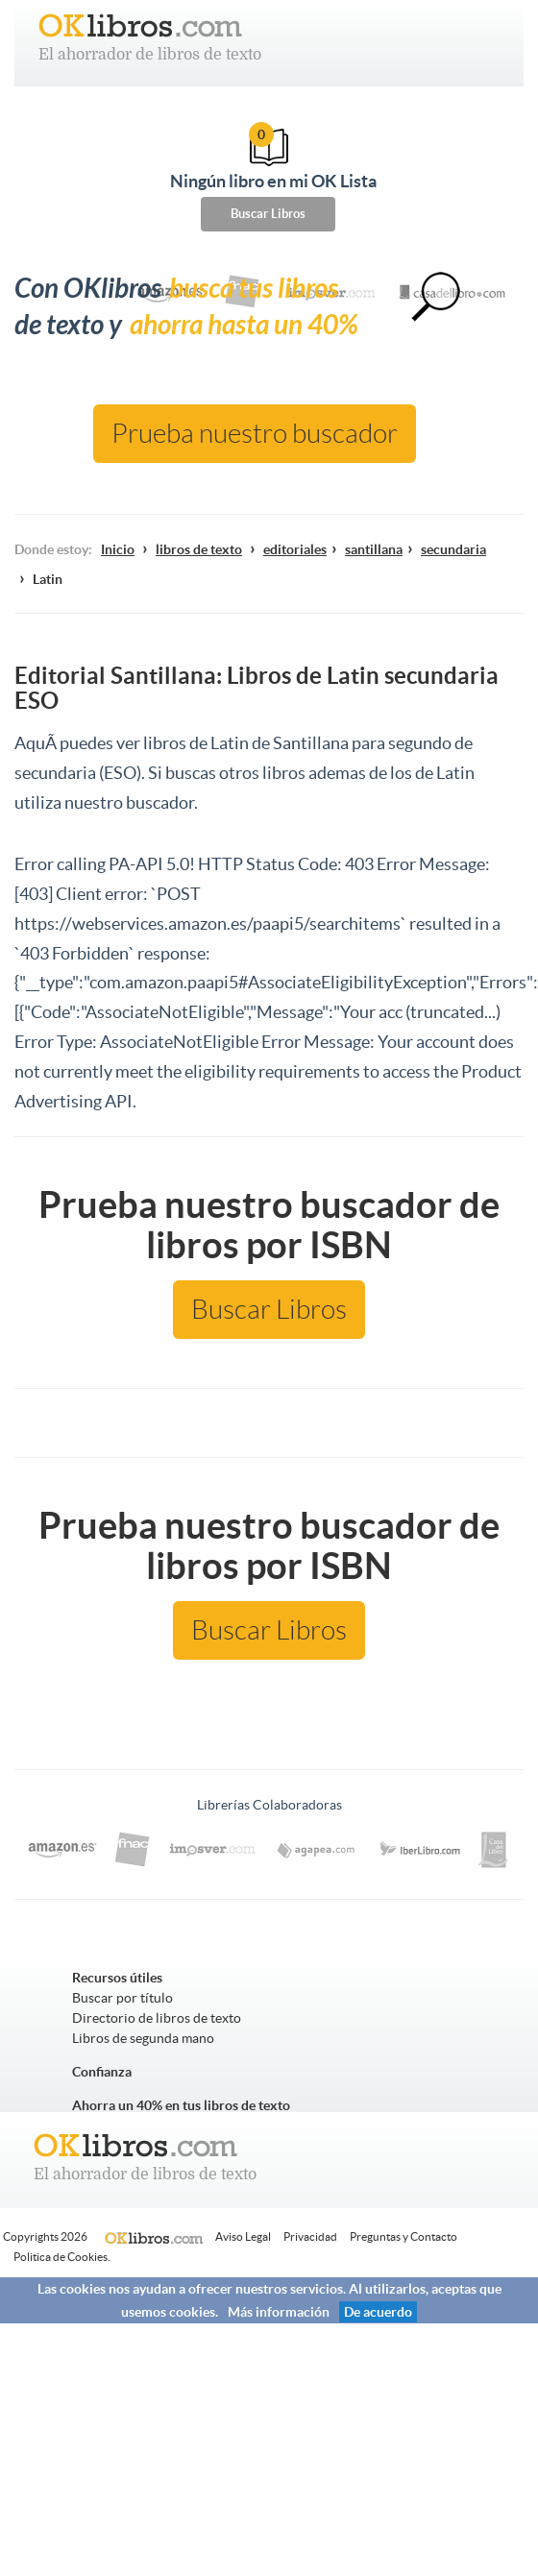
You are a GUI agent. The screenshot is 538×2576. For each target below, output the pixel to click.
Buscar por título (122, 1997)
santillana (374, 549)
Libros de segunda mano (143, 2038)
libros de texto (199, 549)
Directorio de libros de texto (156, 2018)
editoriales (295, 549)
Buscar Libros (268, 214)
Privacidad (310, 2236)
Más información (279, 2312)
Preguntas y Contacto (403, 2236)
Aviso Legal (243, 2236)
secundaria (453, 549)
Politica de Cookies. (61, 2256)
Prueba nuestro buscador (254, 434)
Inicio (117, 549)
